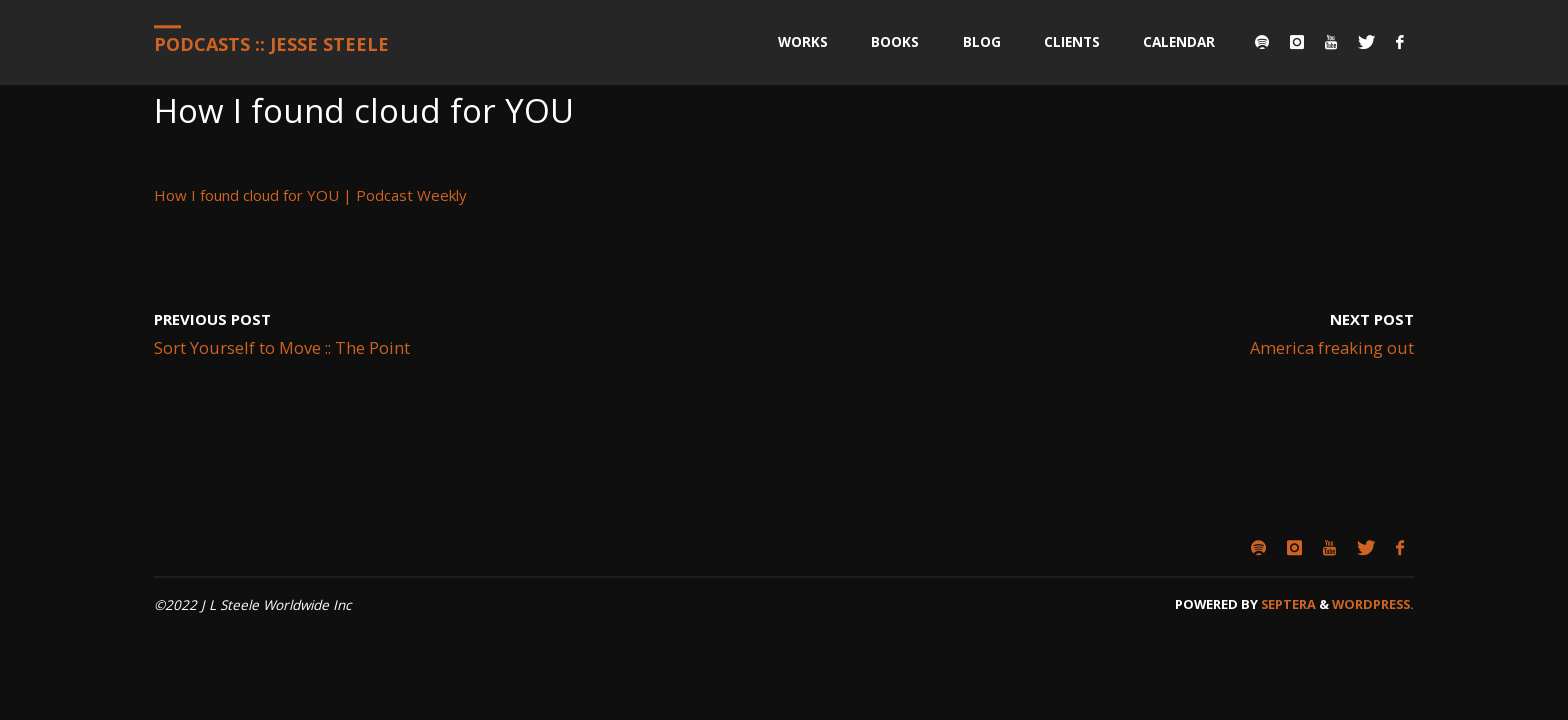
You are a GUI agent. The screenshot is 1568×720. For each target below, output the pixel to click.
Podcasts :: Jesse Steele (271, 44)
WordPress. (1373, 604)
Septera (1287, 604)
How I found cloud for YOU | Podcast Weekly (310, 195)
